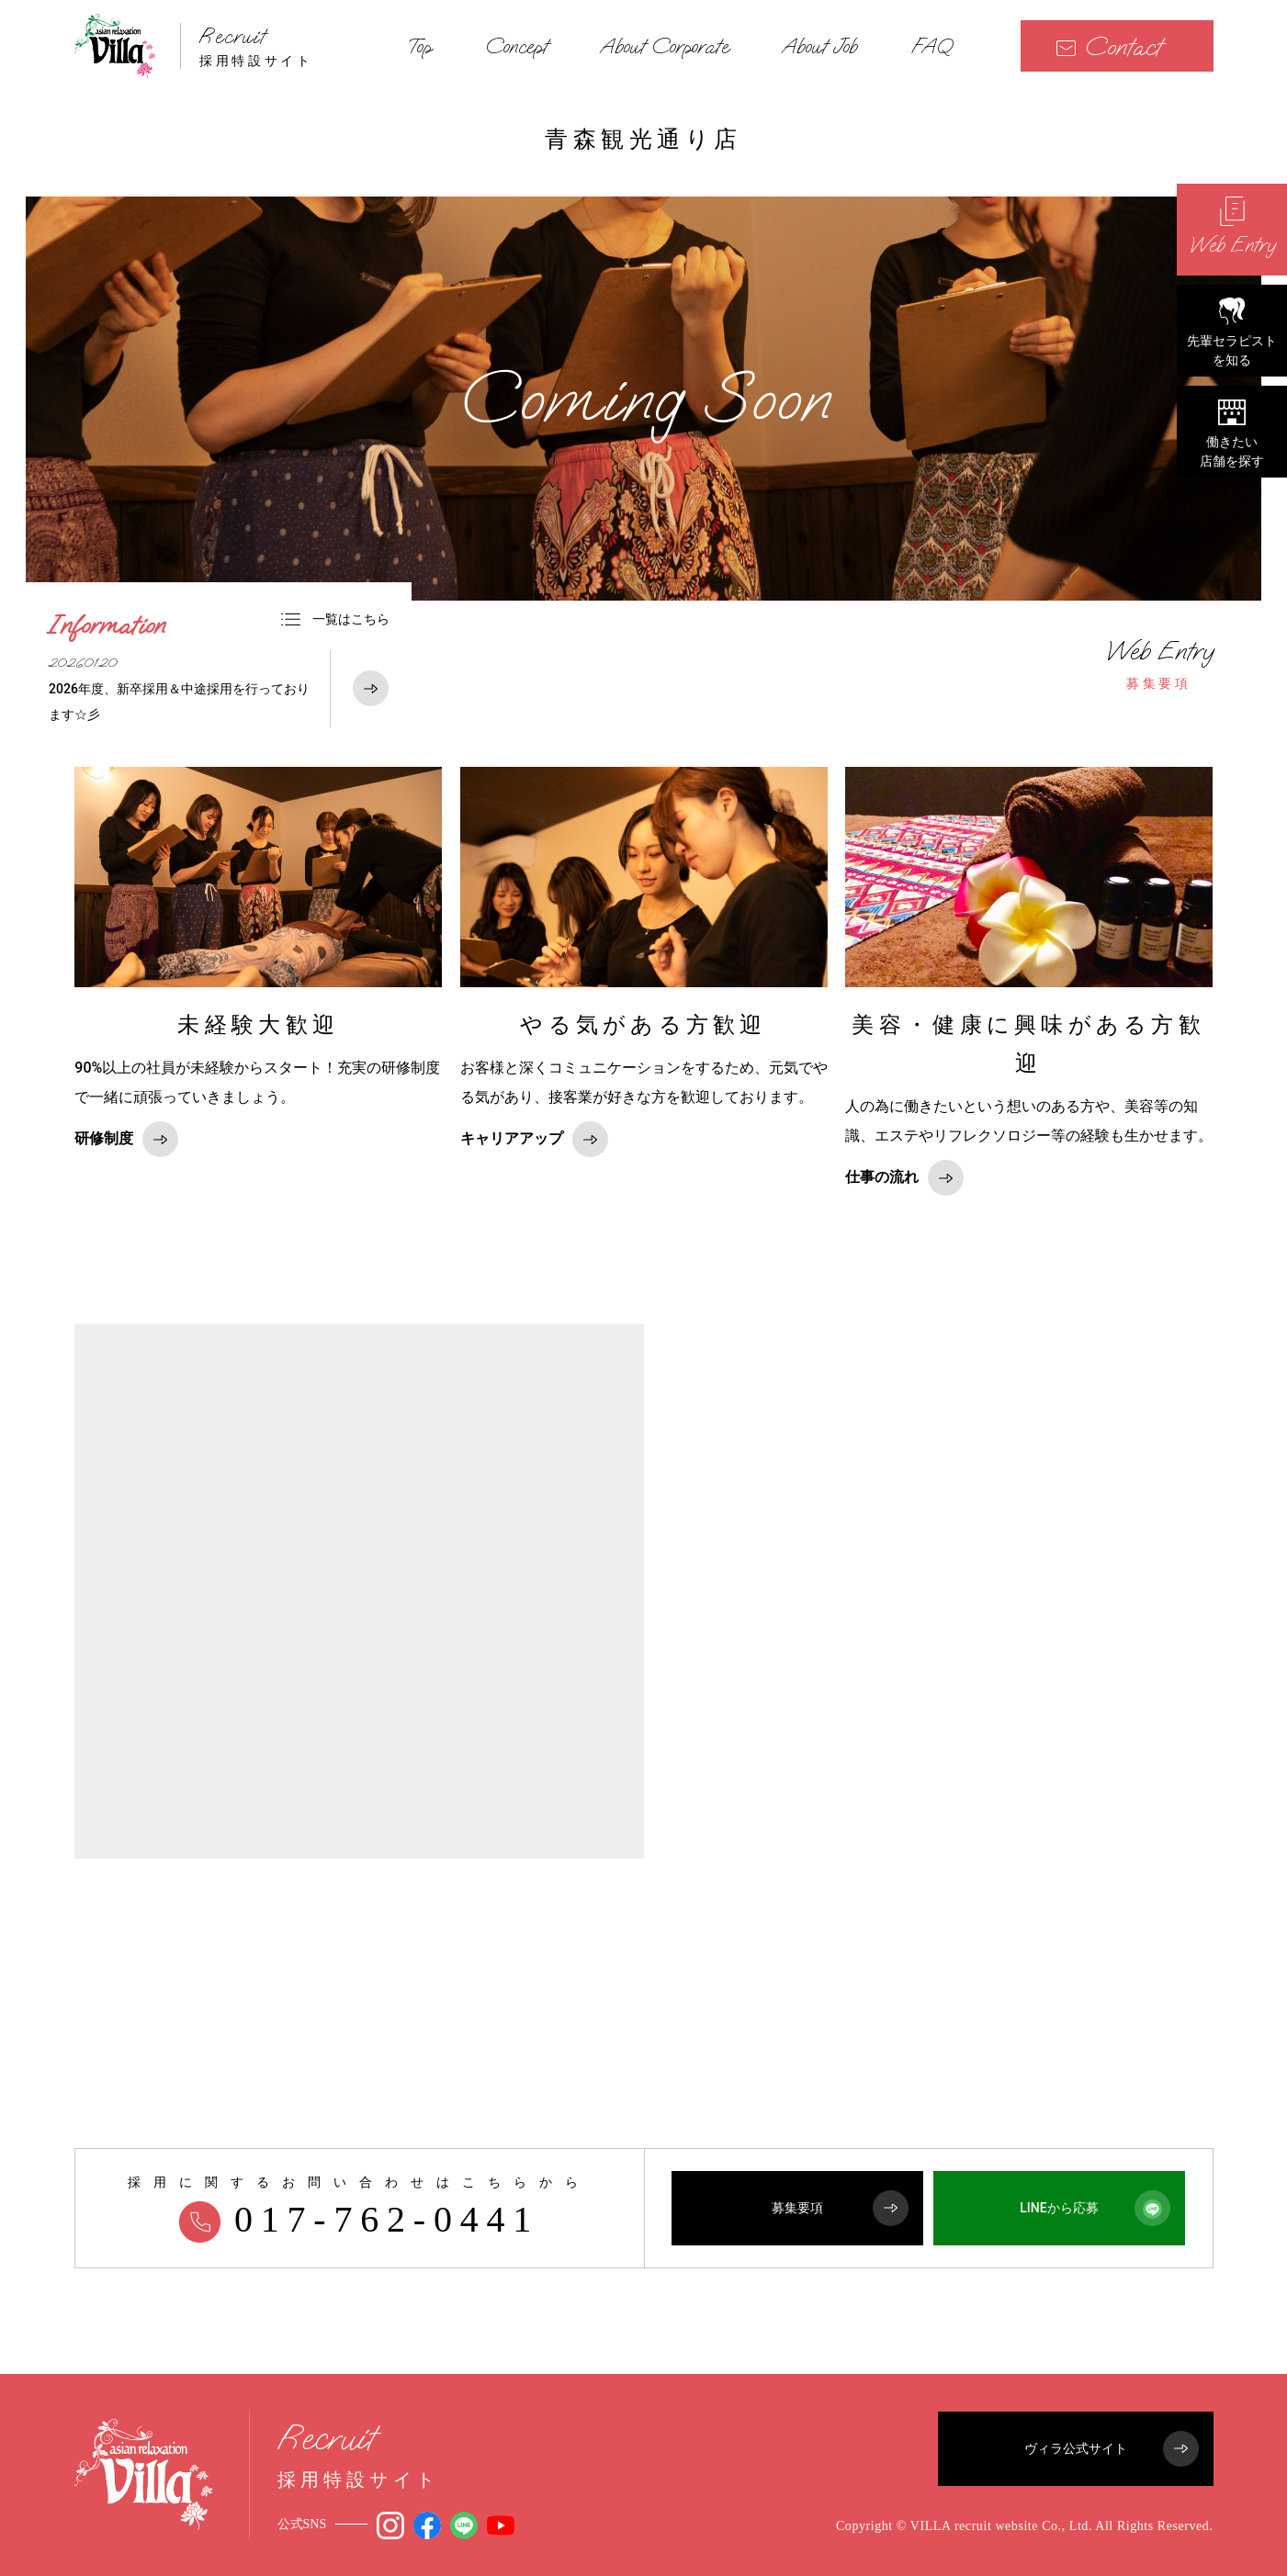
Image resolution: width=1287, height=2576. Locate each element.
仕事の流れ (904, 1178)
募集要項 (1159, 664)
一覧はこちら (335, 619)
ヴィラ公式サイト (1111, 2449)
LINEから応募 (1094, 2208)
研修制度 (126, 1139)
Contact (1108, 46)
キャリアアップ (534, 1139)
